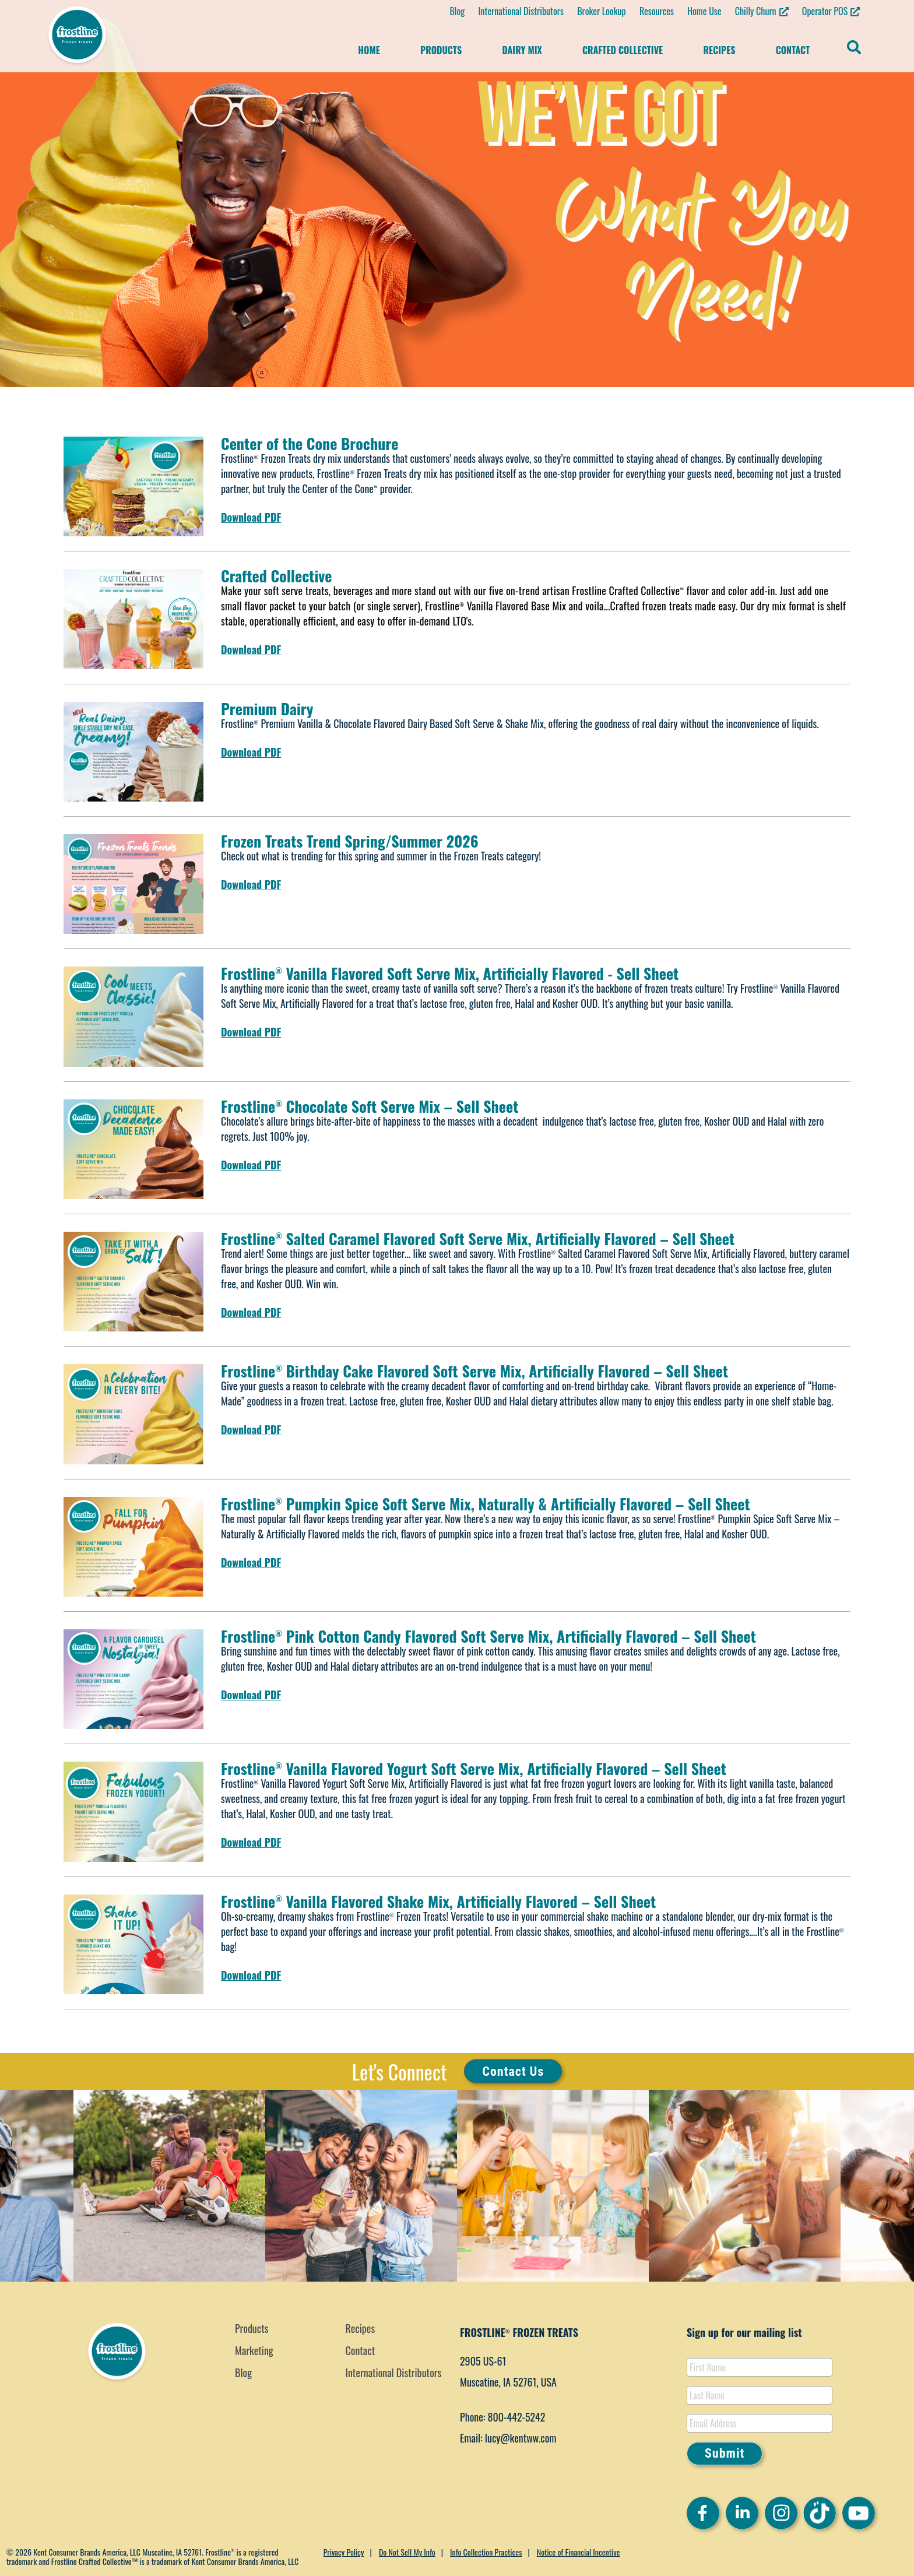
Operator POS (825, 11)
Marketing (254, 2350)
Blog (457, 11)
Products (441, 50)
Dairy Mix (522, 50)
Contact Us (513, 2071)
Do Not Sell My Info (407, 2552)
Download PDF (251, 517)
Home (369, 50)
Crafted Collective (622, 50)
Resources (656, 11)
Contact (793, 50)
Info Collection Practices (486, 2552)
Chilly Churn (755, 11)
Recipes (719, 50)
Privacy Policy (344, 2552)
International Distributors (520, 11)
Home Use (704, 11)
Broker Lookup (601, 11)
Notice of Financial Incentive (578, 2552)
